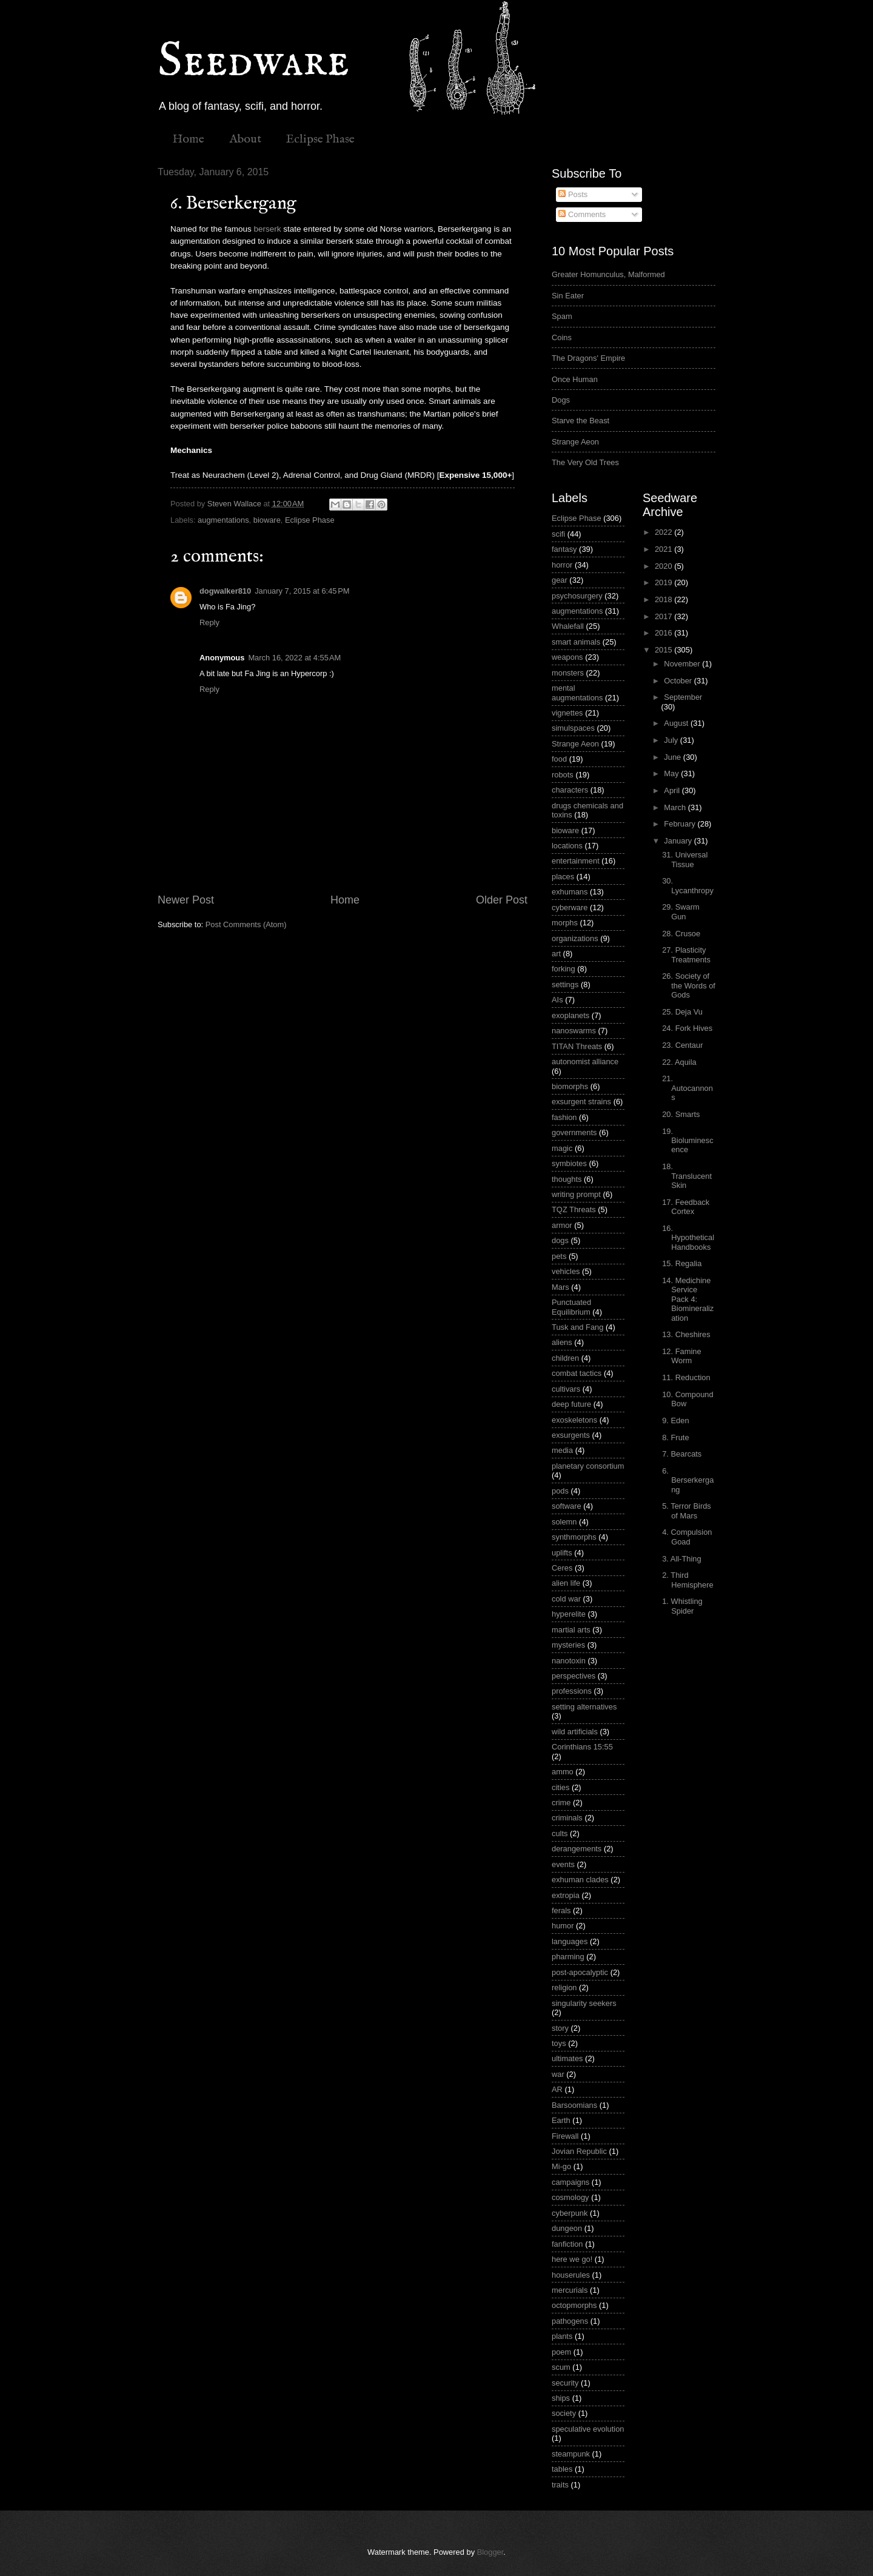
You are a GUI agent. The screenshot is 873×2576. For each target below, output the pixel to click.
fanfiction (567, 2244)
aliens (562, 1342)
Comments (582, 214)
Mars (560, 1287)
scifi (558, 533)
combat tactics (576, 1373)
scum (561, 2367)
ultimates (567, 2058)
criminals (567, 1817)
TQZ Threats (574, 1209)
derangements (576, 1848)
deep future (571, 1404)
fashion (564, 1117)
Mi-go (561, 2166)
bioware (267, 520)
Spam (562, 316)
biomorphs (570, 1086)
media (562, 1450)
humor (563, 1925)
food (559, 758)
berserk (267, 228)
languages (569, 1941)
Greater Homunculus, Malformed (608, 274)
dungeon (567, 2228)
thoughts (566, 1179)
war (558, 2074)
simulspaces (573, 728)
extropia (566, 1895)
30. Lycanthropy (688, 885)
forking (563, 968)
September (683, 697)
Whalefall (568, 626)
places (563, 876)
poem (561, 2351)
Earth (561, 2120)
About (245, 139)
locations (567, 845)
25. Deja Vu (682, 1011)
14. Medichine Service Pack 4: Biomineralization (688, 1299)
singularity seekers (584, 2003)
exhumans (569, 891)
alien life (566, 1583)
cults (559, 1833)
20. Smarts (681, 1114)
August (677, 723)
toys (559, 2043)
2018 (664, 599)
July (672, 740)
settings (565, 984)
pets (559, 1256)
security (565, 2382)
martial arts (571, 1629)
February (680, 823)
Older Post (501, 900)
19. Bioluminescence (687, 1141)
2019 (664, 582)
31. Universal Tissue (684, 859)
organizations (575, 938)
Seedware (253, 62)
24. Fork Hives (687, 1028)
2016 (664, 632)
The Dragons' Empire (588, 358)
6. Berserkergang (688, 1480)
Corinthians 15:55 (582, 1746)
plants (562, 2336)
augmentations (223, 520)
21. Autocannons (687, 1088)
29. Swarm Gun (681, 911)
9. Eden (675, 1420)
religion (564, 1987)
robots (563, 774)
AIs (557, 999)
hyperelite (569, 1613)
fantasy (564, 549)
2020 (664, 566)
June (673, 757)
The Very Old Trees (585, 462)
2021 (664, 549)
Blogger (490, 2552)
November (683, 663)
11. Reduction (686, 1377)
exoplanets (570, 1015)
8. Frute (675, 1437)
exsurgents (571, 1435)
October (679, 680)
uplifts (562, 1552)
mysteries (568, 1644)
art (556, 953)
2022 (664, 532)
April (672, 790)
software (566, 1506)
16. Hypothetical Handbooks (688, 1238)
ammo (563, 1771)
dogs (560, 1240)
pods (560, 1490)
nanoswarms (574, 1030)
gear (559, 580)
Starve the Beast (580, 420)
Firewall (565, 2136)
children (565, 1358)
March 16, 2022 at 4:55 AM (294, 657)
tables (562, 2469)
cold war (566, 1598)
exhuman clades (580, 1879)
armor (562, 1225)
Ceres (562, 1567)
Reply (209, 622)
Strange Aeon (575, 441)
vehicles (566, 1271)
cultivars (566, 1389)
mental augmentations (577, 692)
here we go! (572, 2259)
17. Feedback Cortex (685, 1207)
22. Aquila (679, 1062)
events (563, 1864)
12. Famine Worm (681, 1356)
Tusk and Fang (577, 1327)
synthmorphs (574, 1536)
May (672, 773)
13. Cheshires (686, 1334)
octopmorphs (574, 2305)
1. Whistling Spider (682, 1606)
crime (561, 1802)
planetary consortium (588, 1466)
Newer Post (186, 900)
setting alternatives (584, 1706)
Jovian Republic (579, 2151)
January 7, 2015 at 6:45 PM (302, 590)
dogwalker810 (225, 590)
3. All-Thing (681, 1558)
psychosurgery (577, 595)
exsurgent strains (581, 1101)
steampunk (571, 2453)
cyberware (569, 907)
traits (560, 2484)
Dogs (561, 399)
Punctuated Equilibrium (571, 1307)
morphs (565, 922)
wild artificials (575, 1731)
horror (562, 564)
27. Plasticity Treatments (686, 954)
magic (562, 1148)
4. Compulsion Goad (687, 1537)
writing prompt (576, 1194)
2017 (664, 616)
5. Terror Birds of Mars (686, 1510)
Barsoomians (574, 2105)
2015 (664, 649)
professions (572, 1691)
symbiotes (569, 1163)
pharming (568, 1956)
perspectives (573, 1675)
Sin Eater (568, 295)
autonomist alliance (585, 1061)
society (564, 2413)
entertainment (576, 860)
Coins (562, 337)
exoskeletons (574, 1419)
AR (557, 2089)
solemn (564, 1521)
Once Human (575, 379)
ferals (561, 1910)
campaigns (570, 2182)
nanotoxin (569, 1660)
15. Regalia (681, 1263)
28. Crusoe (681, 933)
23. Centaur (682, 1045)
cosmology (570, 2197)
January (679, 840)
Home (188, 139)
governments (574, 1132)
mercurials (569, 2290)
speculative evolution (588, 2428)
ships (561, 2398)
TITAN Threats (577, 1046)
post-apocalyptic (580, 1972)
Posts (572, 194)
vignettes (567, 712)
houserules (571, 2274)
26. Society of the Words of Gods (688, 985)
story (560, 2028)
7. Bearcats (681, 1453)
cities (560, 1787)
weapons (567, 657)
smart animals (576, 641)
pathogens (570, 2321)
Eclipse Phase (320, 139)
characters (570, 789)
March (675, 807)
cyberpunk (569, 2213)
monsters (568, 672)
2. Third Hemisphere (687, 1580)
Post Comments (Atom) (246, 924)
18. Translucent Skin (687, 1176)
